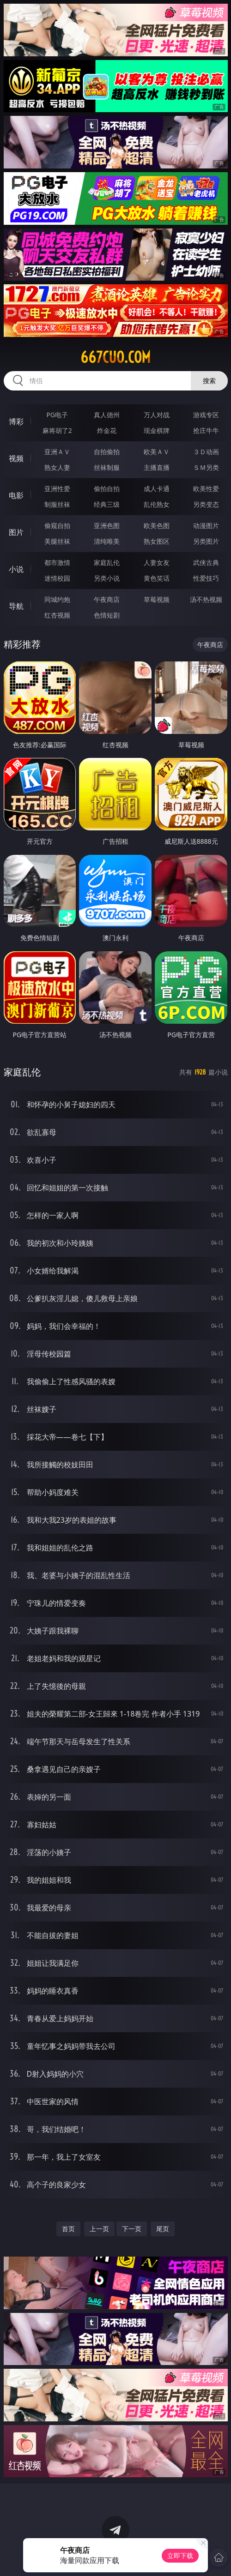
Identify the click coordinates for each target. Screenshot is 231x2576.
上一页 (99, 2228)
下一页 (131, 2228)
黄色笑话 (157, 578)
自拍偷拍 (107, 451)
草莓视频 (157, 599)
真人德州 (107, 414)
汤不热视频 (206, 599)
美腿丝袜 (57, 541)
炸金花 (106, 430)
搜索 (209, 380)
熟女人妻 (57, 467)
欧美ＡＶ (157, 451)
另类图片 (206, 541)
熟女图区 (157, 541)
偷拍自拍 (107, 488)
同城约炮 (57, 599)
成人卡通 (157, 488)
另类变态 (206, 504)
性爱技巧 (206, 578)
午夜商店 (107, 599)
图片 (16, 532)
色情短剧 (107, 615)
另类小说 (107, 578)
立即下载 (180, 2555)
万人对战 (157, 414)
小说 (16, 569)
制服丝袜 (57, 504)
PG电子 (57, 414)
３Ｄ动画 (206, 451)
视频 (16, 458)
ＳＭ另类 (206, 467)
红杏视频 (57, 615)
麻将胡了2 (57, 430)
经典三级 (107, 504)
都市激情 (57, 562)
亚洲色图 (107, 525)
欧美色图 (157, 525)
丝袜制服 (107, 467)
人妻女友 (157, 562)
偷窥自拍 (57, 525)
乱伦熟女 (157, 504)
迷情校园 (57, 578)
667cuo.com (115, 357)
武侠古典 (206, 562)
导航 (16, 606)
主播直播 (157, 467)
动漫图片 (206, 525)
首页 (68, 2228)
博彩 (16, 421)
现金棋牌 (157, 430)
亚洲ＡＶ (57, 451)
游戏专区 (206, 414)
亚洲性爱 (57, 488)
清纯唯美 (107, 541)
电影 (16, 495)
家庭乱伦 (107, 562)
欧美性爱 (206, 488)
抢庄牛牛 (206, 430)
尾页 (162, 2228)
